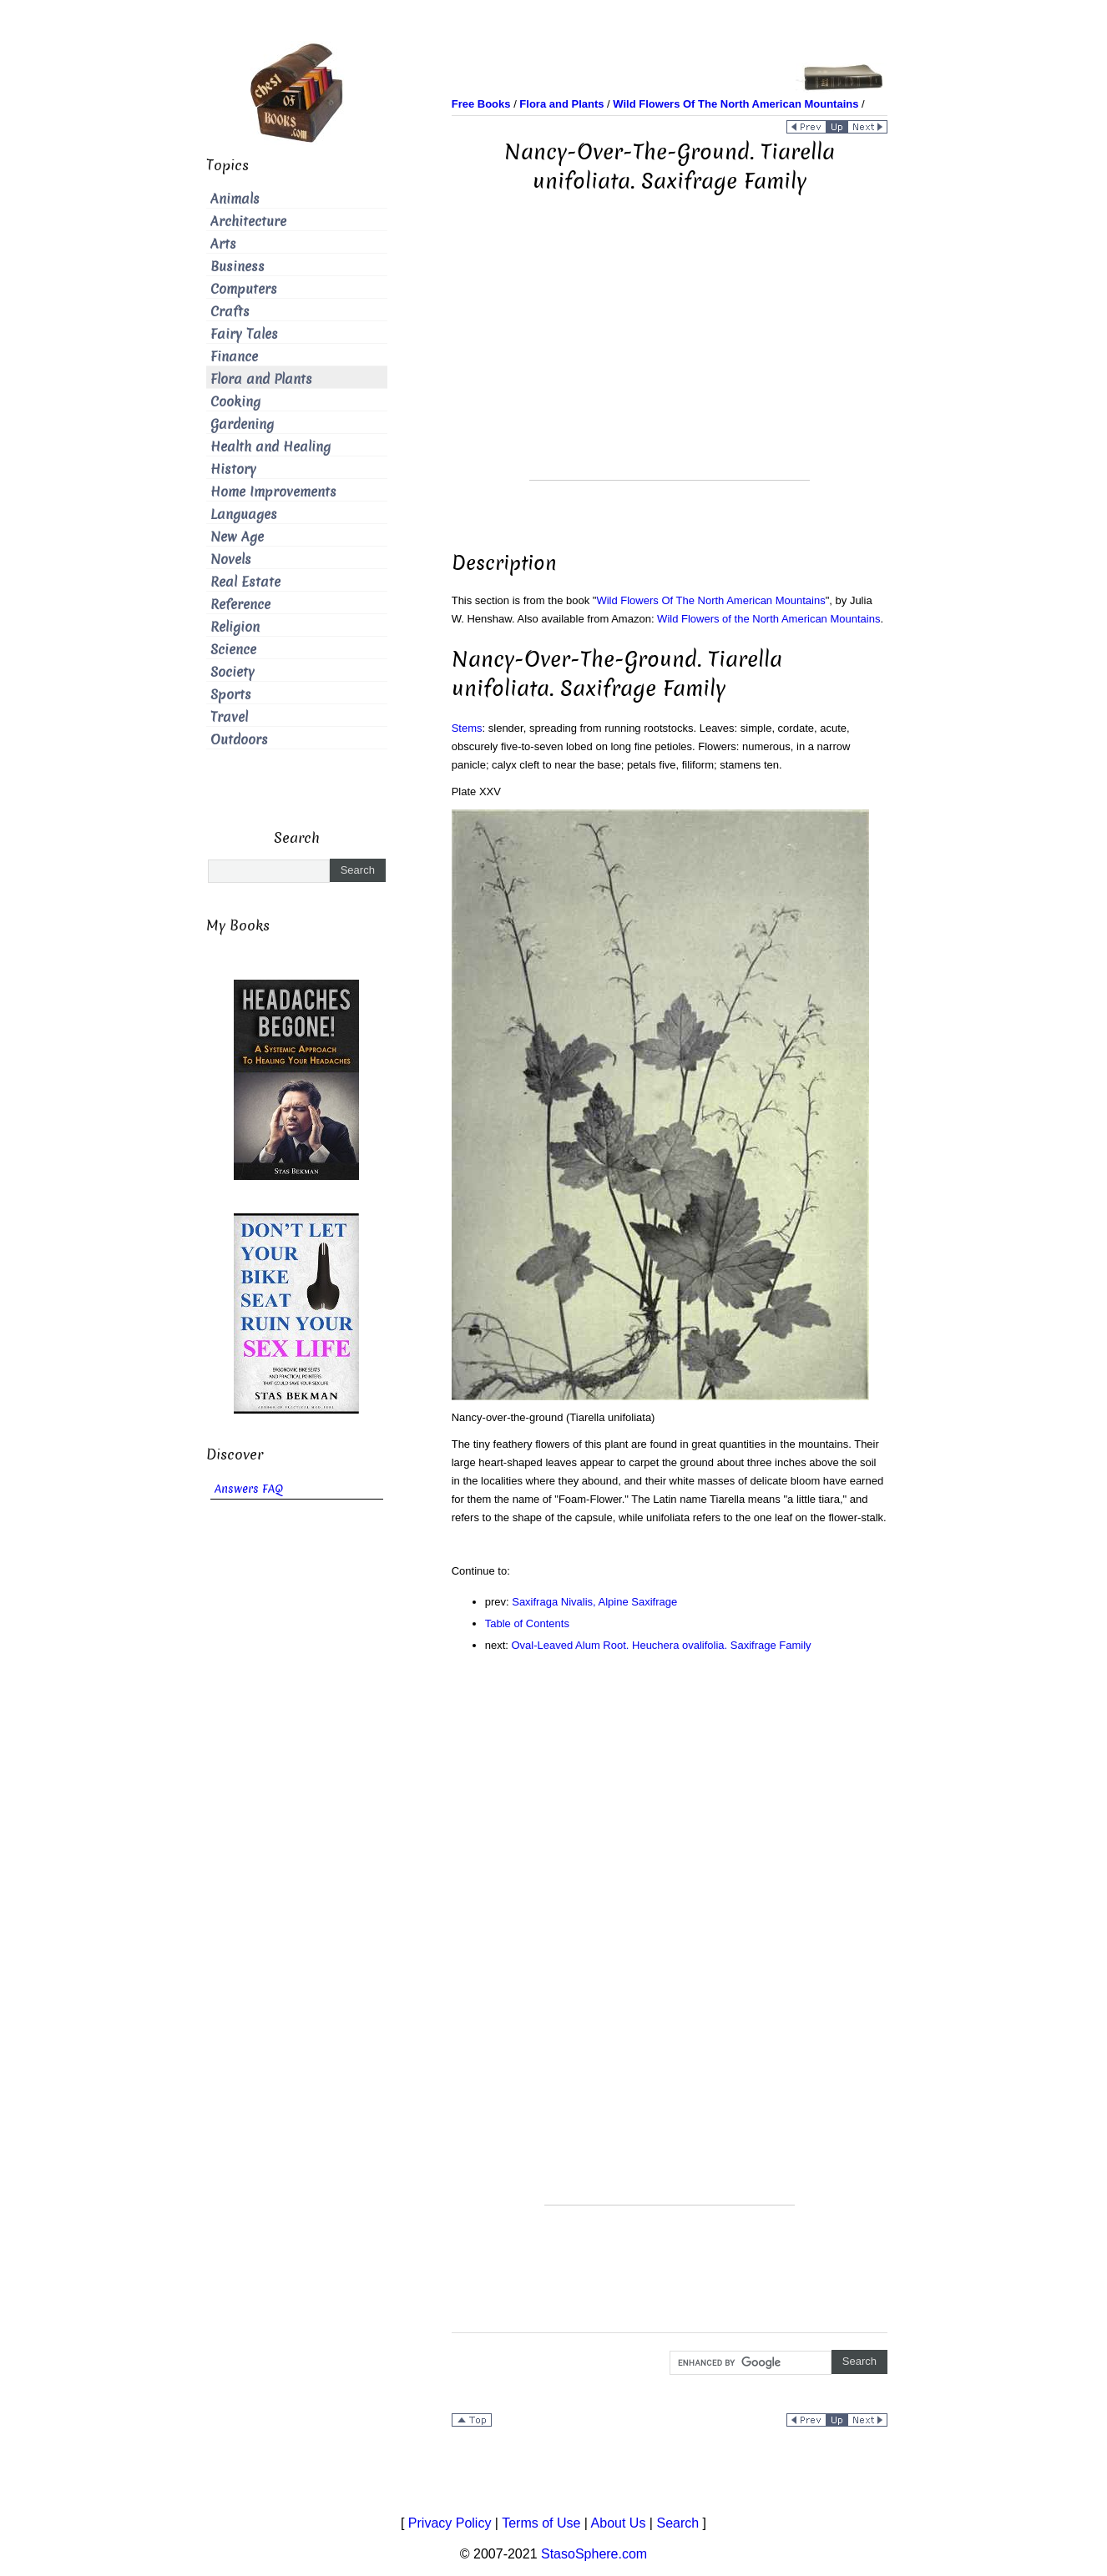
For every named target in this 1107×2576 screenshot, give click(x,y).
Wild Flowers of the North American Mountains (768, 618)
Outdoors (239, 740)
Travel (229, 717)
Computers (243, 289)
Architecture (248, 221)
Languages (243, 514)
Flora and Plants (261, 379)
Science (233, 649)
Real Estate (245, 582)
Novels (230, 559)
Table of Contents (527, 1623)
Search (677, 2523)
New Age (237, 537)
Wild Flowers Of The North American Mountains (710, 600)
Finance (234, 356)
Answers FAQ (249, 1489)
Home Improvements (273, 492)
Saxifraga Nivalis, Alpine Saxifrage (594, 1602)
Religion (235, 627)
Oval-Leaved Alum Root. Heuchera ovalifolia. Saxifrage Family (661, 1645)
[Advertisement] (669, 363)
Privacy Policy (450, 2523)
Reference (240, 604)
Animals (235, 199)
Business (237, 266)
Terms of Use (541, 2523)
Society (232, 672)
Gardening (242, 424)
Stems (467, 728)
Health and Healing (270, 447)
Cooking (235, 402)
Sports (230, 694)
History (233, 469)
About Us (618, 2523)
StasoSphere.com (594, 2554)
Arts (223, 244)
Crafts (230, 311)
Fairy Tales (244, 334)
